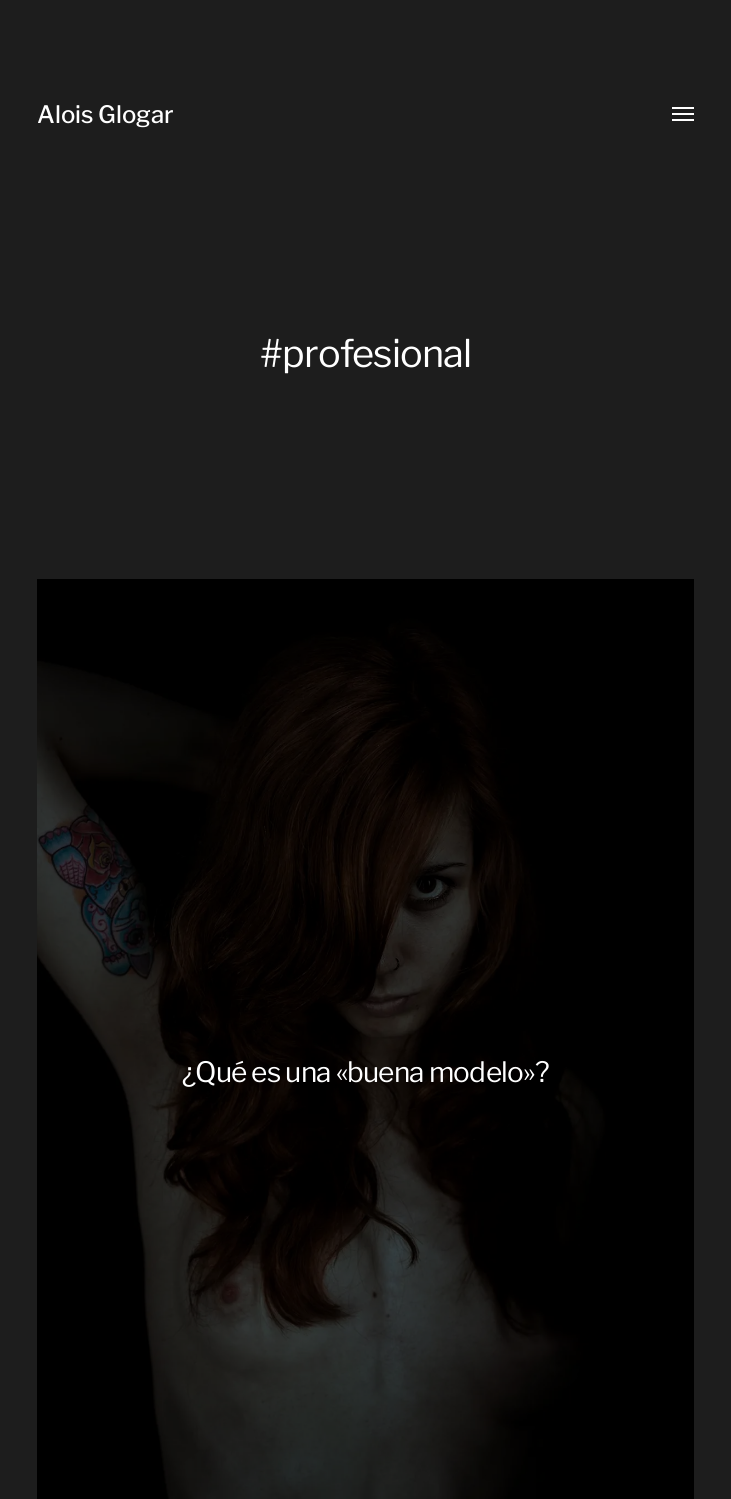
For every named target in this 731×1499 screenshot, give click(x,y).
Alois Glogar (105, 114)
